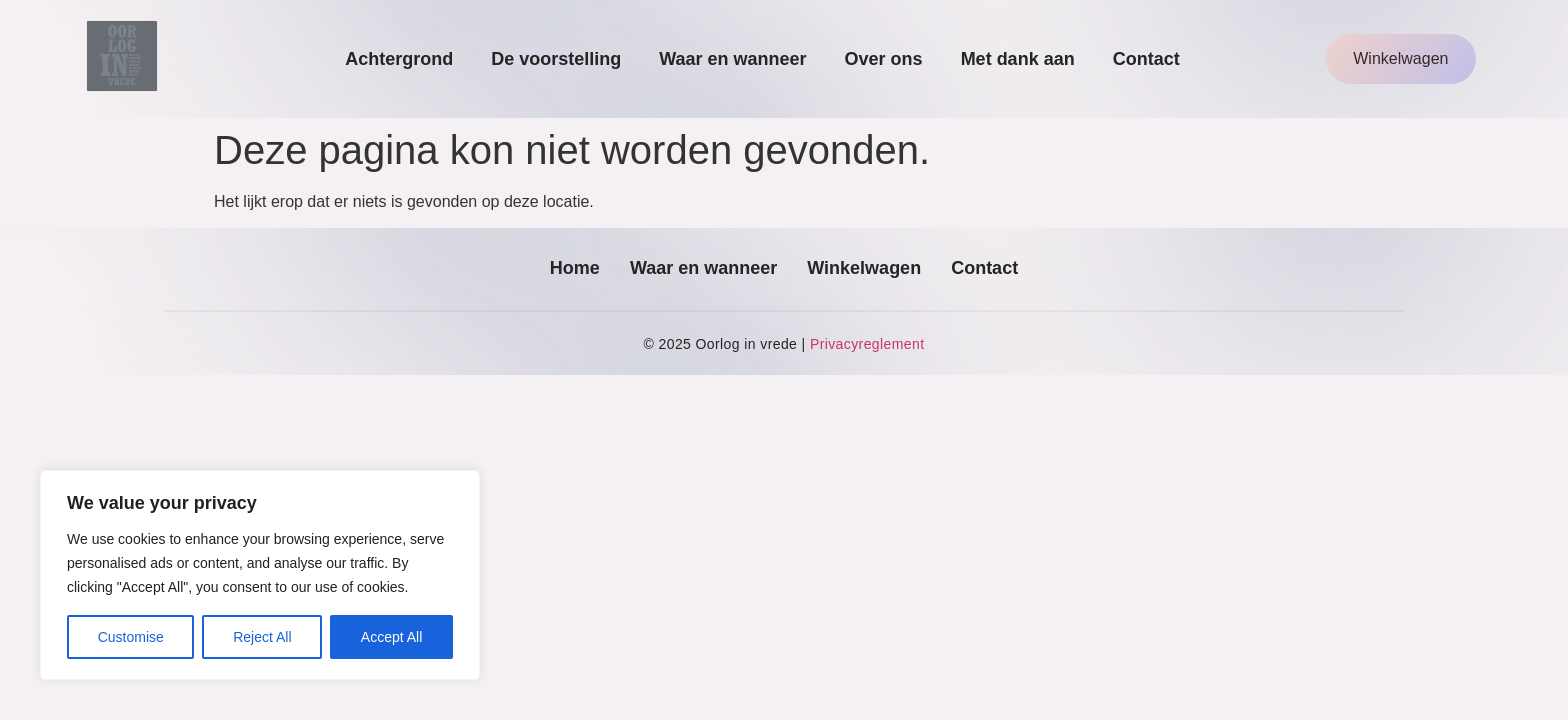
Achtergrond (399, 59)
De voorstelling (556, 59)
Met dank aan (1018, 59)
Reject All (262, 637)
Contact (1146, 59)
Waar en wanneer (732, 59)
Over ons (884, 59)
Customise (131, 637)
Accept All (391, 637)
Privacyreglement (867, 344)
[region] (260, 575)
